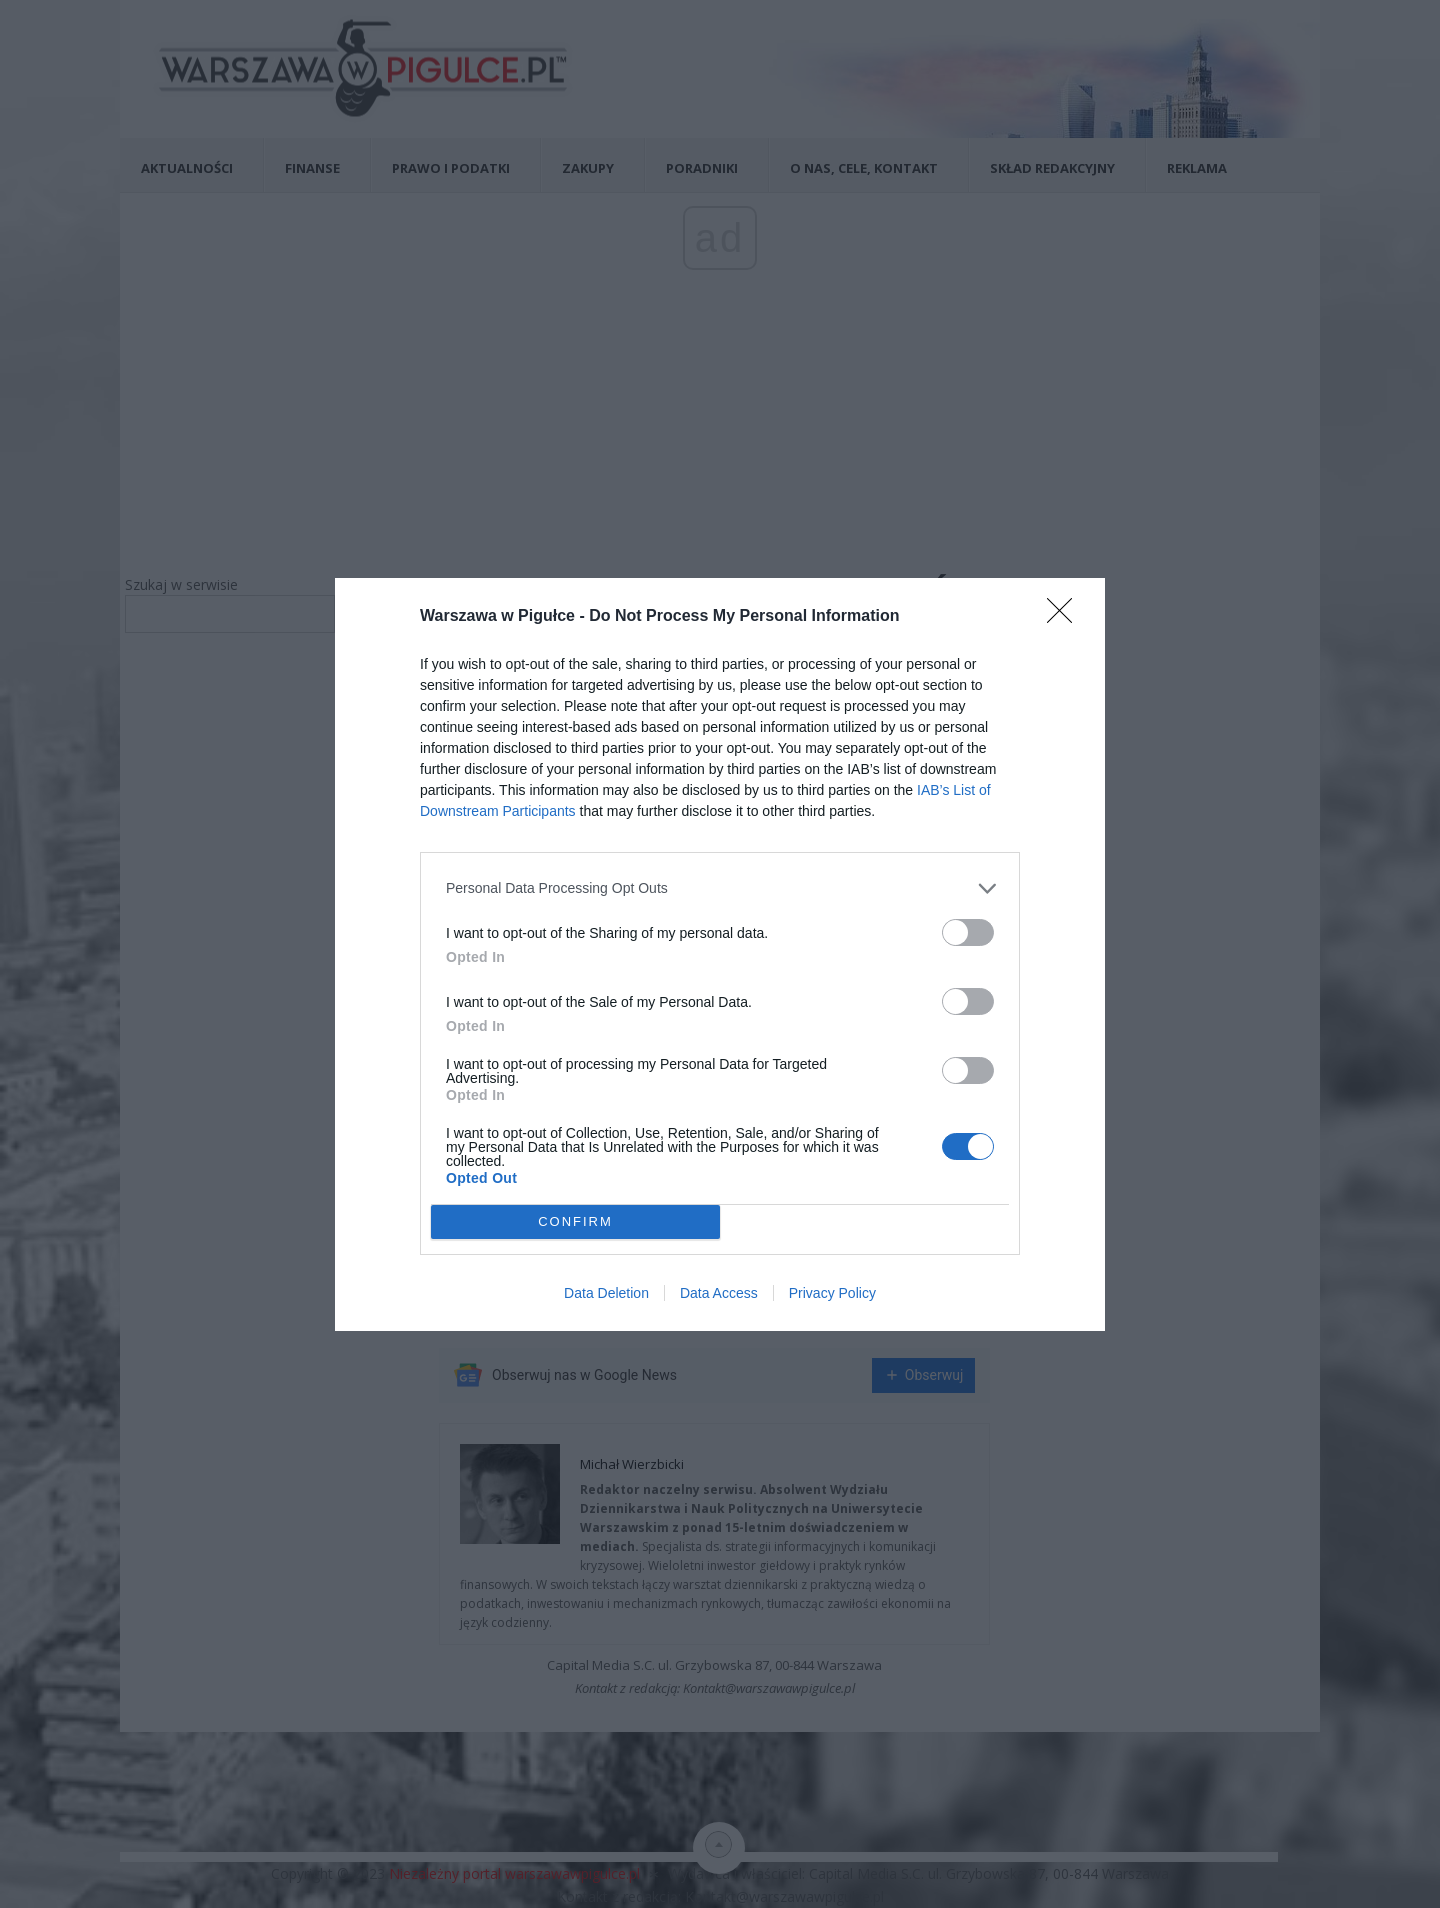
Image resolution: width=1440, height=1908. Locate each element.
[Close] (1066, 617)
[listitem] (720, 888)
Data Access (719, 1293)
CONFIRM (575, 1221)
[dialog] (720, 954)
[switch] (968, 932)
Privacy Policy (832, 1293)
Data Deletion (606, 1293)
